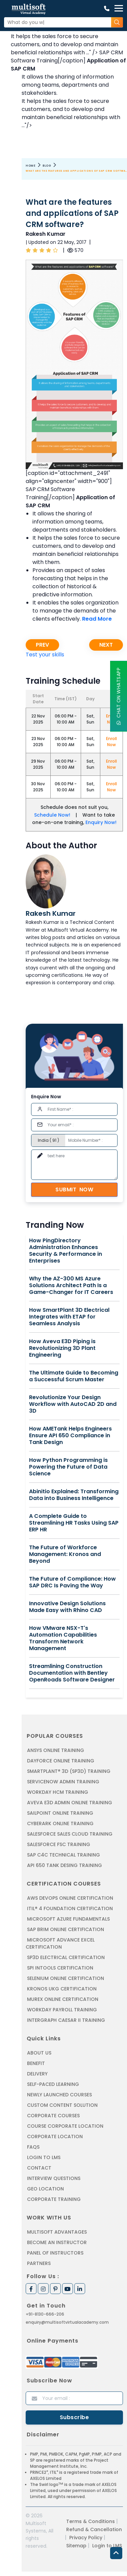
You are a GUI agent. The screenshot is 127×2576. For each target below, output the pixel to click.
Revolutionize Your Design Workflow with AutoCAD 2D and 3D (73, 1404)
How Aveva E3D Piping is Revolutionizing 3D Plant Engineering (62, 1348)
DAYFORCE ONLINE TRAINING (60, 1760)
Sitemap (76, 2545)
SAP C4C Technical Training (63, 1854)
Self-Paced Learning (53, 2084)
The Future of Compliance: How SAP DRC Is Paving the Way (72, 1582)
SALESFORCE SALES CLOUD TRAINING (69, 1834)
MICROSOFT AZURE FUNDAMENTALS (68, 1919)
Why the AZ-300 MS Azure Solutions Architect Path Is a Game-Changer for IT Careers (71, 1285)
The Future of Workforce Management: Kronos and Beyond (65, 1554)
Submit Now (74, 1189)
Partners (39, 2263)
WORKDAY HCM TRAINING (57, 1792)
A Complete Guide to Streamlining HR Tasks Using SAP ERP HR (74, 1523)
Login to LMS (43, 2157)
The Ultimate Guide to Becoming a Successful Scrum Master (73, 1376)
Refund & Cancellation (94, 2529)
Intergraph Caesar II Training (66, 2020)
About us (39, 2052)
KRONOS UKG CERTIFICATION (62, 1988)
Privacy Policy (85, 2537)
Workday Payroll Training (62, 2009)
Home (30, 166)
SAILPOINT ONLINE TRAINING (60, 1813)
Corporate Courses (53, 2115)
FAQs (33, 2147)
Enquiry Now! (101, 822)
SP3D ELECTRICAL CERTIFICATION (66, 1957)
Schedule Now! (52, 815)
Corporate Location (55, 2136)
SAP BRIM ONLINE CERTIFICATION (65, 1929)
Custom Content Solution (62, 2105)
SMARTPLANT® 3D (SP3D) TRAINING (68, 1771)
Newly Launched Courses (59, 2094)
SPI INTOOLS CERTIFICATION (60, 1967)
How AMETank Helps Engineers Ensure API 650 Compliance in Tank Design (70, 1435)
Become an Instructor (57, 2242)
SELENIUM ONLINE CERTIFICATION (65, 1978)
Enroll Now (111, 741)
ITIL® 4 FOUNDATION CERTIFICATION (70, 1908)
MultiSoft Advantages (57, 2232)
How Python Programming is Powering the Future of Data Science (68, 1467)
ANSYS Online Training (55, 1750)
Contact (39, 2167)
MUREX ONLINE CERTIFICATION (62, 1999)
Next (106, 645)
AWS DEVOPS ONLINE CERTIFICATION (70, 1898)
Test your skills (45, 654)
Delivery (37, 2073)
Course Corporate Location (65, 2126)
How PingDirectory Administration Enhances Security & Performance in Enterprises (65, 1250)
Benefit (36, 2063)
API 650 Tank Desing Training (64, 1865)
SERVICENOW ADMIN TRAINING (63, 1781)
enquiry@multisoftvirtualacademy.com (67, 2322)
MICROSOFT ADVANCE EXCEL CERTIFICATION (60, 1943)
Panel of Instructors (55, 2252)
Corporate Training (54, 2199)
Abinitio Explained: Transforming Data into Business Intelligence (74, 1495)
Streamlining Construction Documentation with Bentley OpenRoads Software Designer (72, 1673)
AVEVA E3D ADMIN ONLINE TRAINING (69, 1802)
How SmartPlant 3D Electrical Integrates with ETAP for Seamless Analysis (69, 1317)
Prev (42, 645)
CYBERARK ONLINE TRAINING (60, 1823)
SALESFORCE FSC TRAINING (58, 1844)
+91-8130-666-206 (45, 2314)
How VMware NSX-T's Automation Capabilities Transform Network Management (63, 1638)
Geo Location (45, 2188)
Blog (47, 166)
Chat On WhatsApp (118, 696)
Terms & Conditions (90, 2521)
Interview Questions (53, 2178)
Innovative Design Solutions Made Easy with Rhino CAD (67, 1607)
